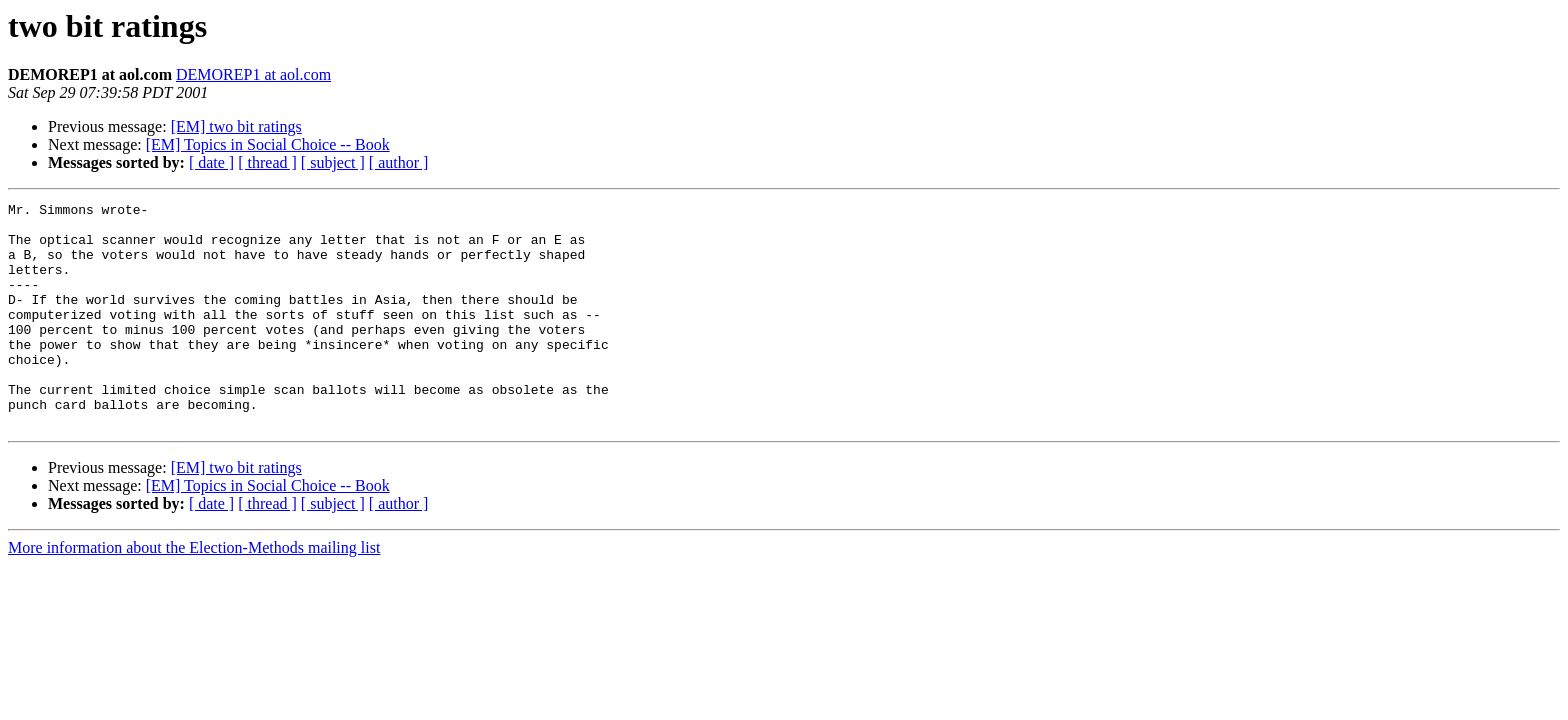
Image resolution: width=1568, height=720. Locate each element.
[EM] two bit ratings (236, 126)
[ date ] (211, 162)
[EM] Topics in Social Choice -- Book (268, 144)
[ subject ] (333, 162)
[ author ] (399, 162)
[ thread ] (267, 162)
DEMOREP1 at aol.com (253, 74)
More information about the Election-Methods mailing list (194, 592)
